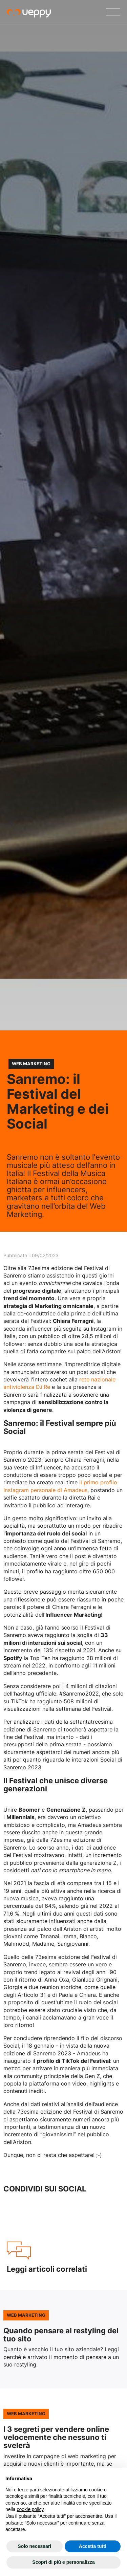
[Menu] (113, 12)
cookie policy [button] (30, 2509)
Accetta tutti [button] (92, 2546)
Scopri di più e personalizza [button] (63, 2562)
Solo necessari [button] (34, 2546)
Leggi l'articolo (63, 2339)
